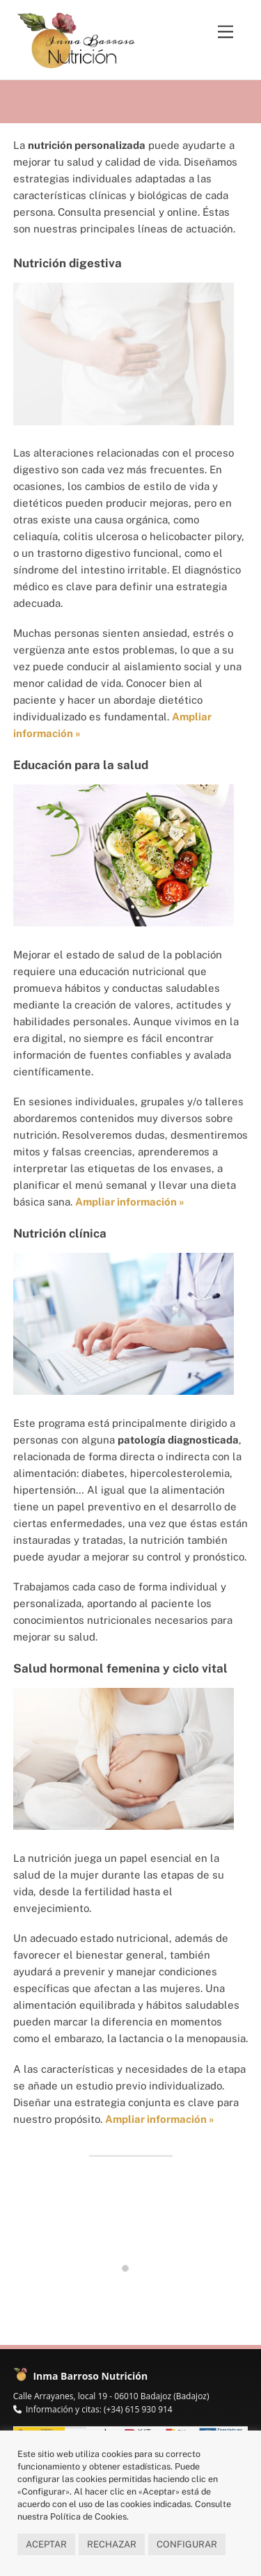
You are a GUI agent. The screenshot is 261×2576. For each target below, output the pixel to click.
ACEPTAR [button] (46, 2544)
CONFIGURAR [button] (187, 2544)
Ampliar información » (159, 2119)
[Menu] (225, 32)
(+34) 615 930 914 (138, 2409)
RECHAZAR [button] (111, 2544)
